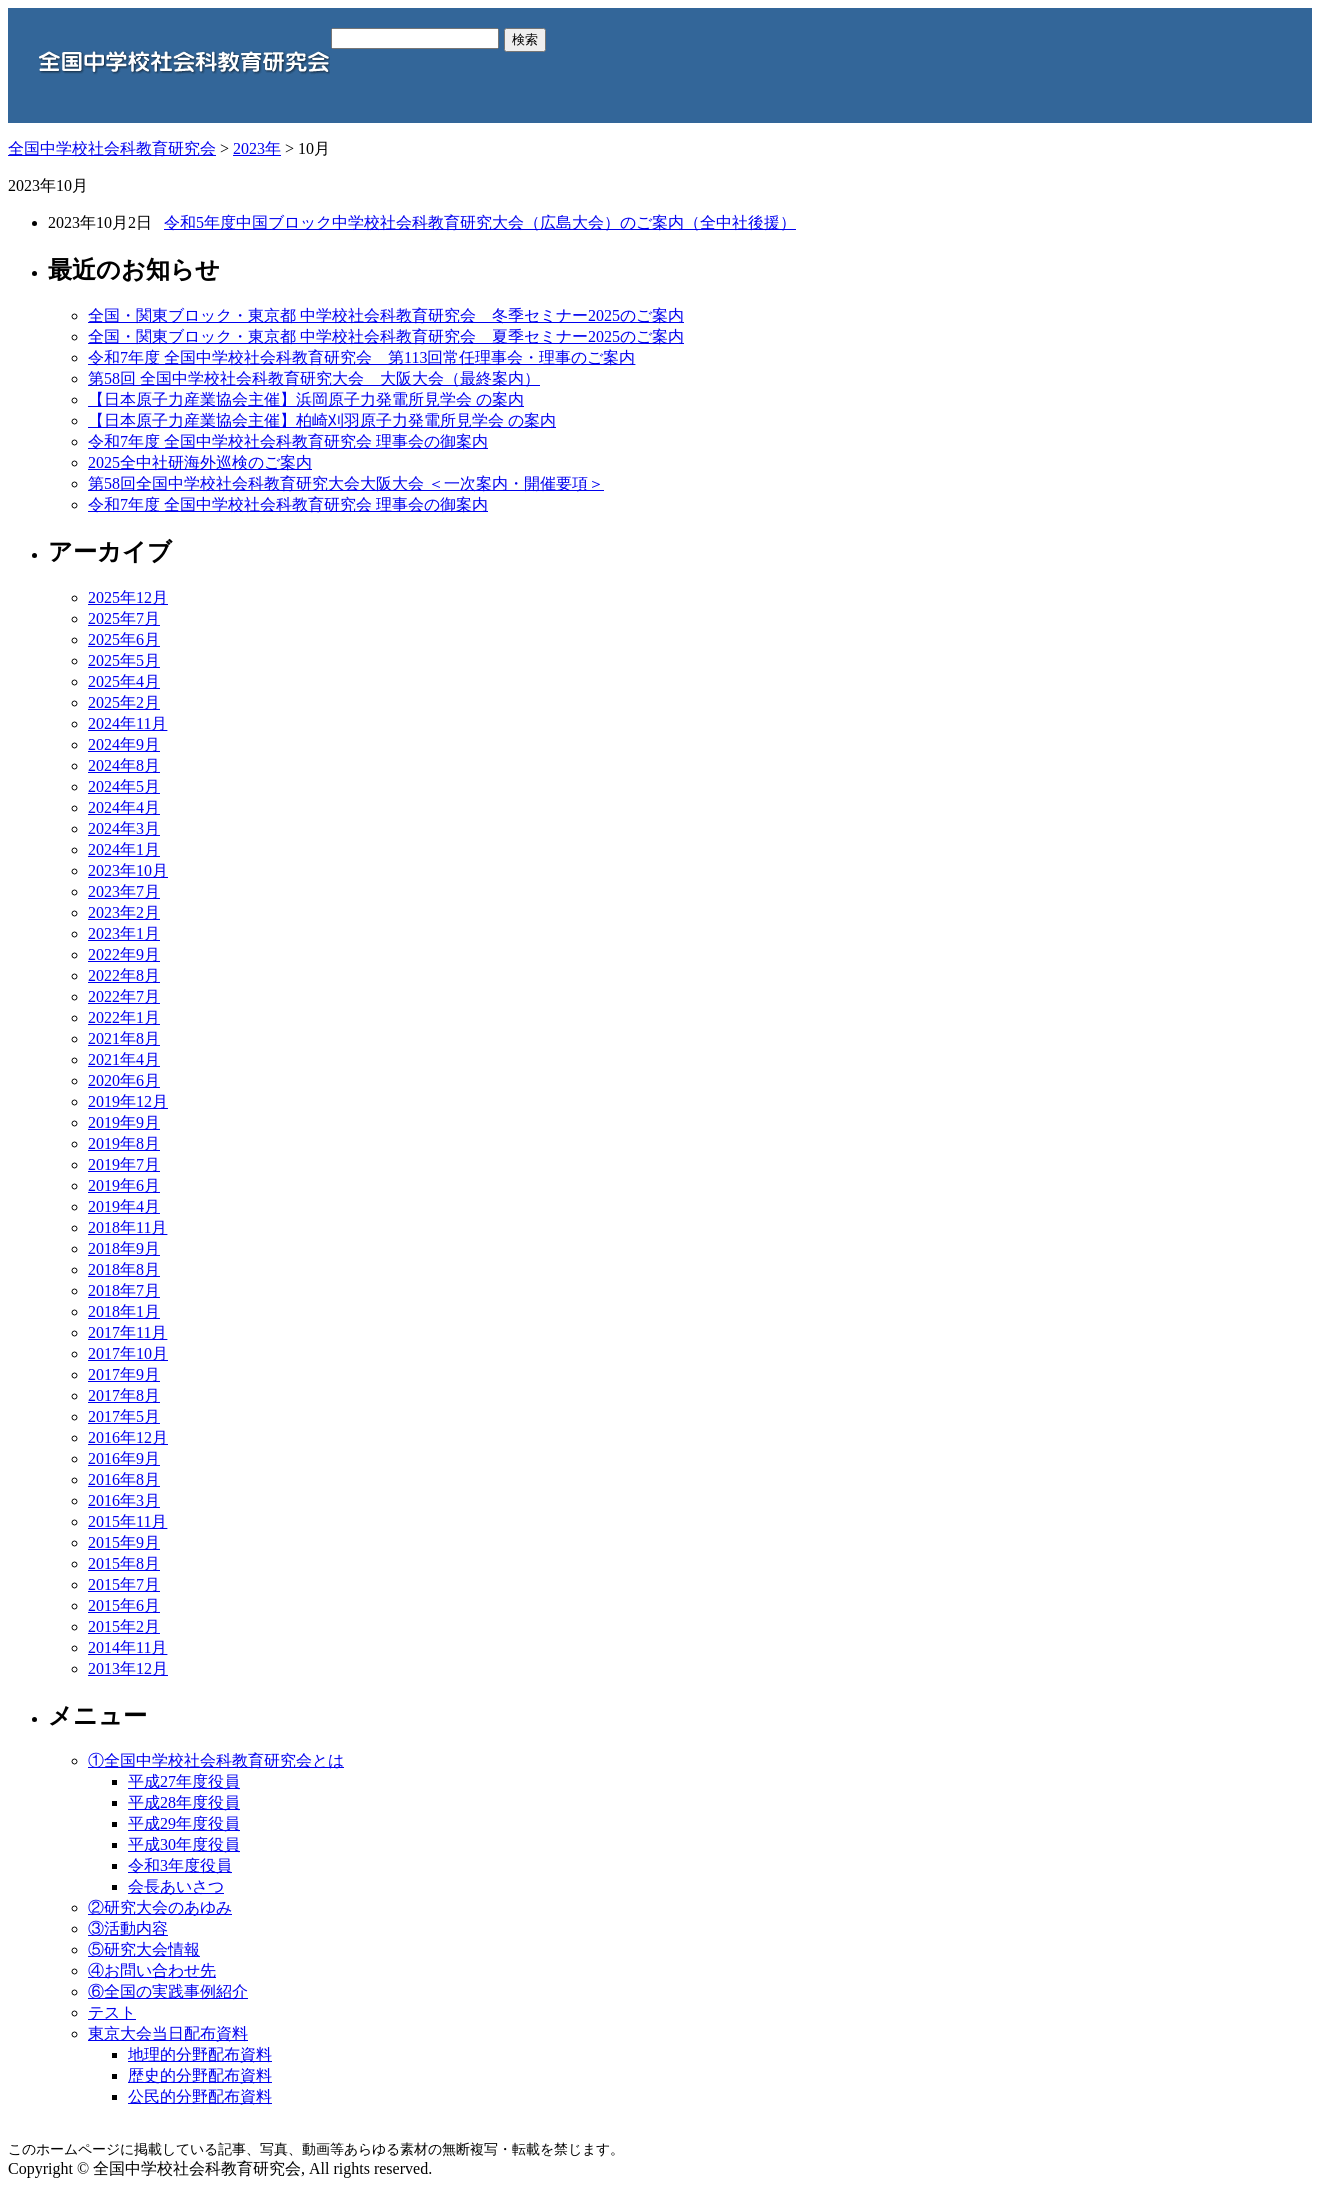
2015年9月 (124, 1542)
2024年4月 (124, 807)
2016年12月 (128, 1437)
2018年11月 (127, 1227)
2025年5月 (124, 660)
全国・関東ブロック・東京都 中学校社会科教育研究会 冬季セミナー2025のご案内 (386, 315)
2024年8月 (124, 765)
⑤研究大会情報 (144, 1949)
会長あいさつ (176, 1886)
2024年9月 (124, 744)
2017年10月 (128, 1353)
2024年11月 (127, 723)
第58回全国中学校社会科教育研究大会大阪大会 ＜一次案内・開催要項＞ (346, 483)
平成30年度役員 (184, 1844)
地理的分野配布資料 (200, 2054)
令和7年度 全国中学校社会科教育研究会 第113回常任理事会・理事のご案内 (361, 357)
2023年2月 (124, 912)
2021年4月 (124, 1059)
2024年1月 (124, 849)
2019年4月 (124, 1206)
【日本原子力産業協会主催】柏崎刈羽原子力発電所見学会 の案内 (322, 420)
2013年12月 (128, 1668)
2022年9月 (124, 954)
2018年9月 (124, 1248)
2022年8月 (124, 975)
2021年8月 (124, 1038)
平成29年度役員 (184, 1823)
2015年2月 (124, 1626)
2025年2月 (124, 702)
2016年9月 (124, 1458)
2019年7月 (124, 1164)
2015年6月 (124, 1605)
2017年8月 (124, 1395)
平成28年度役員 (184, 1802)
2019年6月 (124, 1185)
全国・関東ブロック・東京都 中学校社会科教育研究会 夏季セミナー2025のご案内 (386, 336)
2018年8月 (124, 1269)
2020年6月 (124, 1080)
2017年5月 (124, 1416)
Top (1272, 2148)
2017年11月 (127, 1332)
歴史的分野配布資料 (200, 2075)
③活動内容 (128, 1928)
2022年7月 (124, 996)
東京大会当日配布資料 (168, 2033)
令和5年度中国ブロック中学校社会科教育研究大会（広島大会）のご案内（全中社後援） (480, 222)
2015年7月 (124, 1584)
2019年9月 (124, 1122)
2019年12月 (128, 1101)
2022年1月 (124, 1017)
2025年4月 (124, 681)
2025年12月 (128, 597)
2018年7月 (124, 1290)
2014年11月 (127, 1647)
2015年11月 (127, 1521)
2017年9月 (124, 1374)
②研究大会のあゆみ (160, 1907)
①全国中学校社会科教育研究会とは (216, 1760)
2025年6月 (124, 639)
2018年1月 (124, 1311)
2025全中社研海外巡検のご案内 (200, 462)
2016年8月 (124, 1479)
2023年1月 (124, 933)
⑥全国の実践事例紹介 (168, 1991)
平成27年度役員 (184, 1781)
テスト (112, 2012)
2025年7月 (124, 618)
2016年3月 (124, 1500)
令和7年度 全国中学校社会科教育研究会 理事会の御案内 (288, 441)
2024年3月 (124, 828)
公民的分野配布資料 (200, 2096)
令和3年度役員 (180, 1865)
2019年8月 (124, 1143)
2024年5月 (124, 786)
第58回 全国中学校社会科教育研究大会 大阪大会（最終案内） (314, 378)
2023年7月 (124, 891)
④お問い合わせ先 (152, 1970)
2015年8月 (124, 1563)
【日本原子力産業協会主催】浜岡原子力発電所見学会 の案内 (306, 399)
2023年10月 (128, 870)
